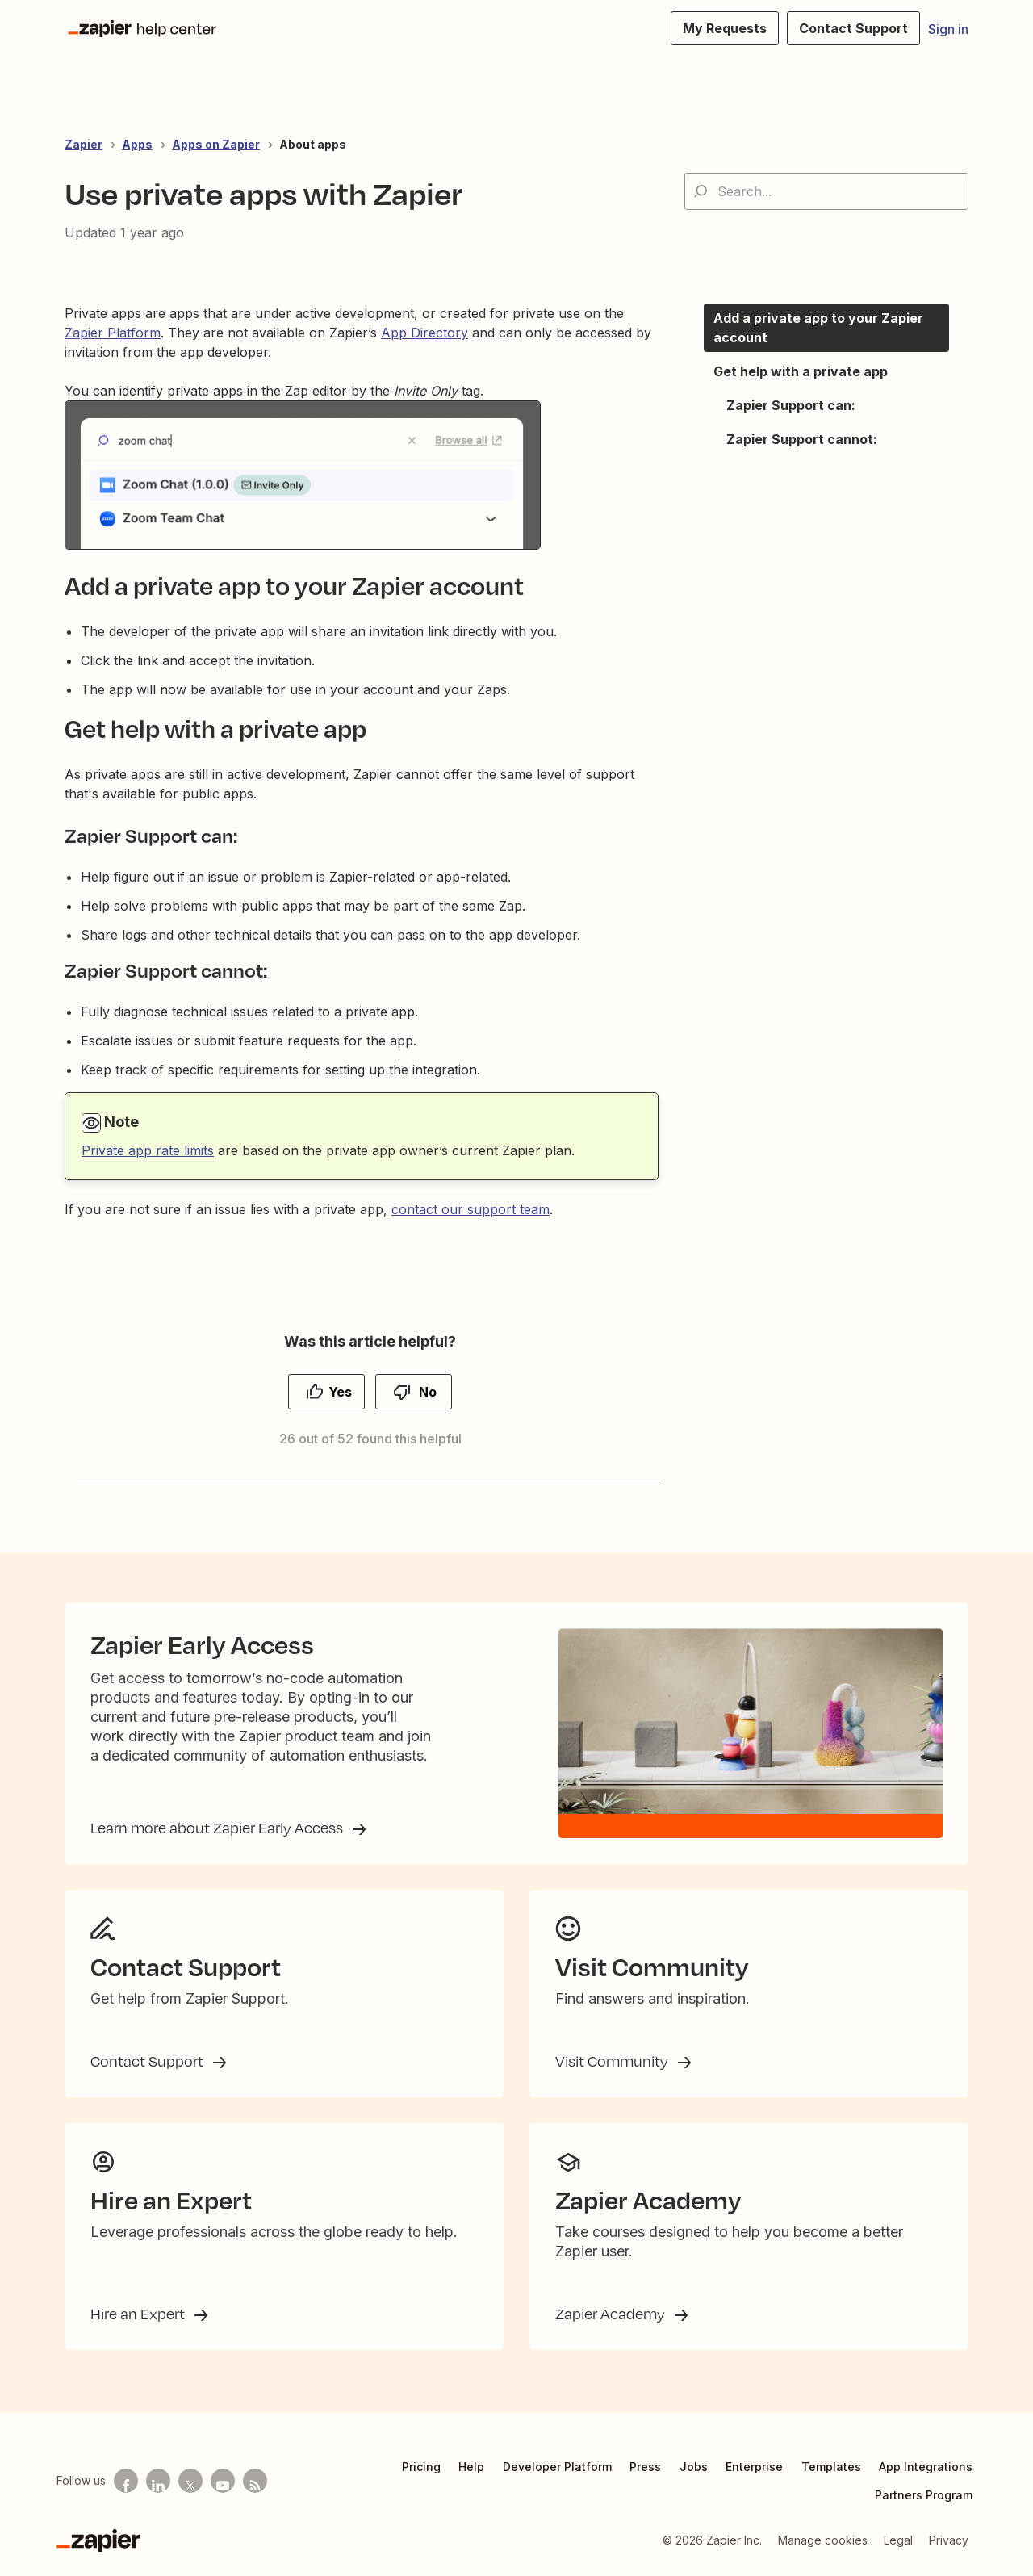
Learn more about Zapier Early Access (218, 1827)
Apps (137, 144)
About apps (312, 144)
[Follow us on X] (190, 2481)
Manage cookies (823, 2540)
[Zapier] (98, 2540)
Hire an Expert (139, 2313)
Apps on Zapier (216, 144)
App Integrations (925, 2466)
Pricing (421, 2466)
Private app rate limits (148, 1150)
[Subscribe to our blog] (255, 2481)
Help (471, 2466)
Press (645, 2466)
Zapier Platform (113, 333)
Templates (831, 2466)
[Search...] (826, 191)
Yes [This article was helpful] (340, 1392)
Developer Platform (557, 2466)
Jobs (694, 2466)
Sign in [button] (948, 29)
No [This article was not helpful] (428, 1392)
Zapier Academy (611, 2313)
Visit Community (613, 2060)
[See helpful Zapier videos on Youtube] (223, 2481)
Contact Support (148, 2060)
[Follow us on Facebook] (126, 2481)
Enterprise (754, 2466)
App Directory (424, 333)
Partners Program (923, 2495)
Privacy (948, 2540)
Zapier (83, 144)
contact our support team (470, 1209)
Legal (898, 2540)
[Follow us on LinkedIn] (158, 2481)
